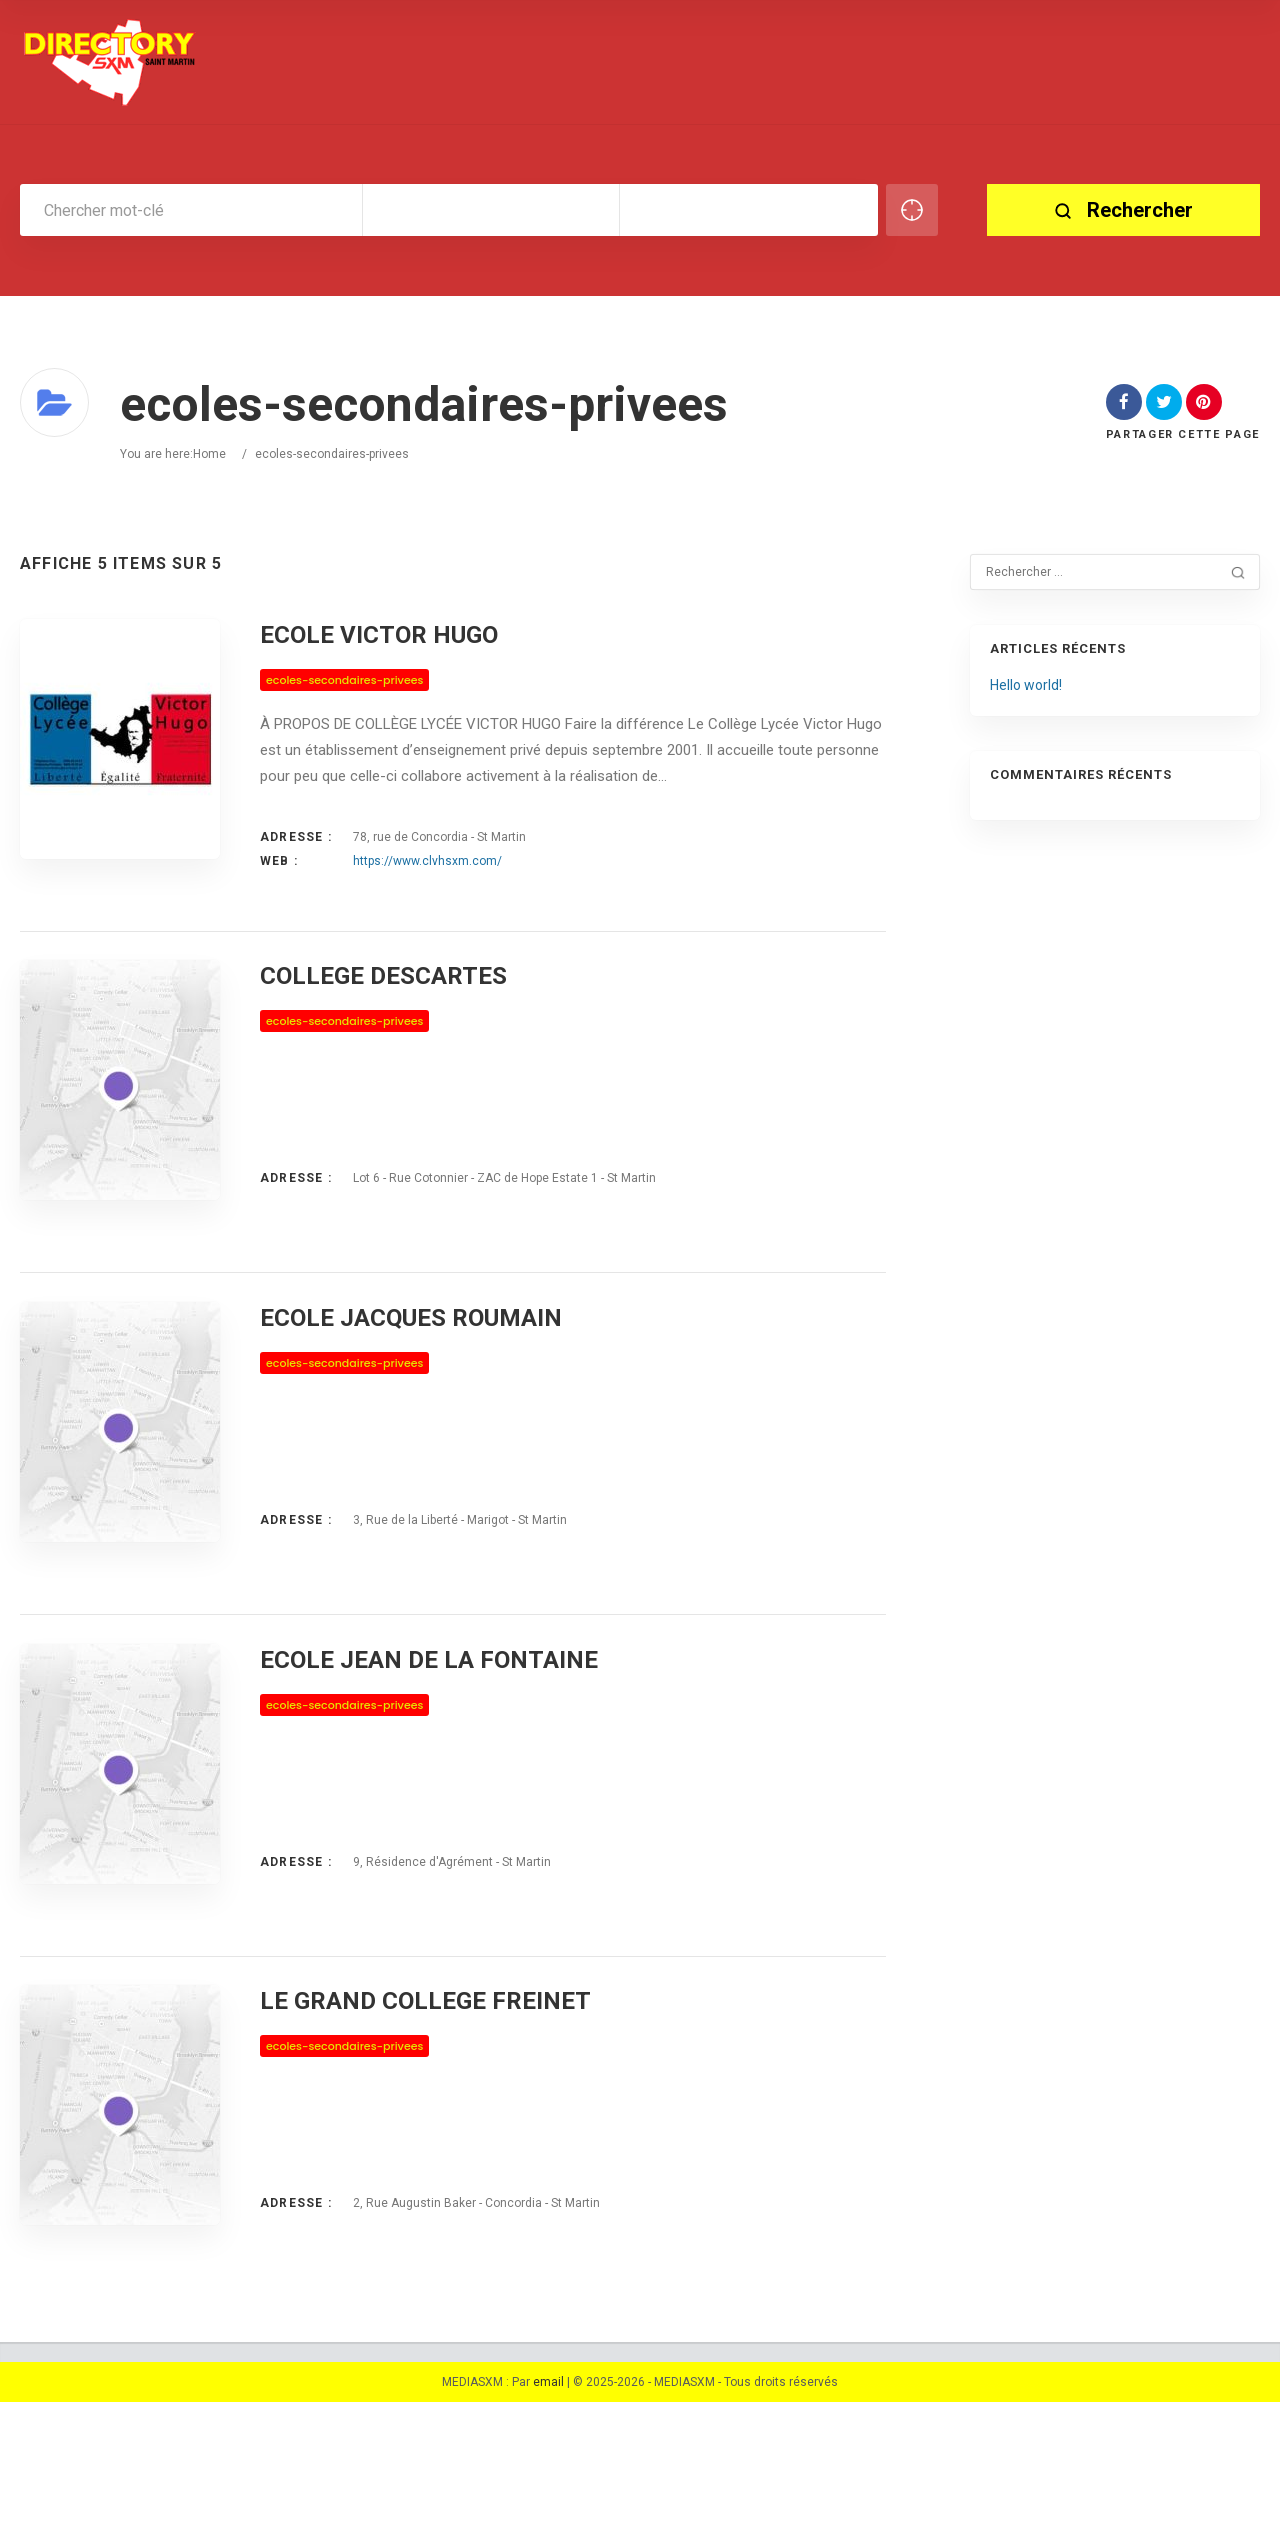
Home (209, 454)
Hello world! (1026, 685)
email (548, 2524)
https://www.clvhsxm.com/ (427, 861)
